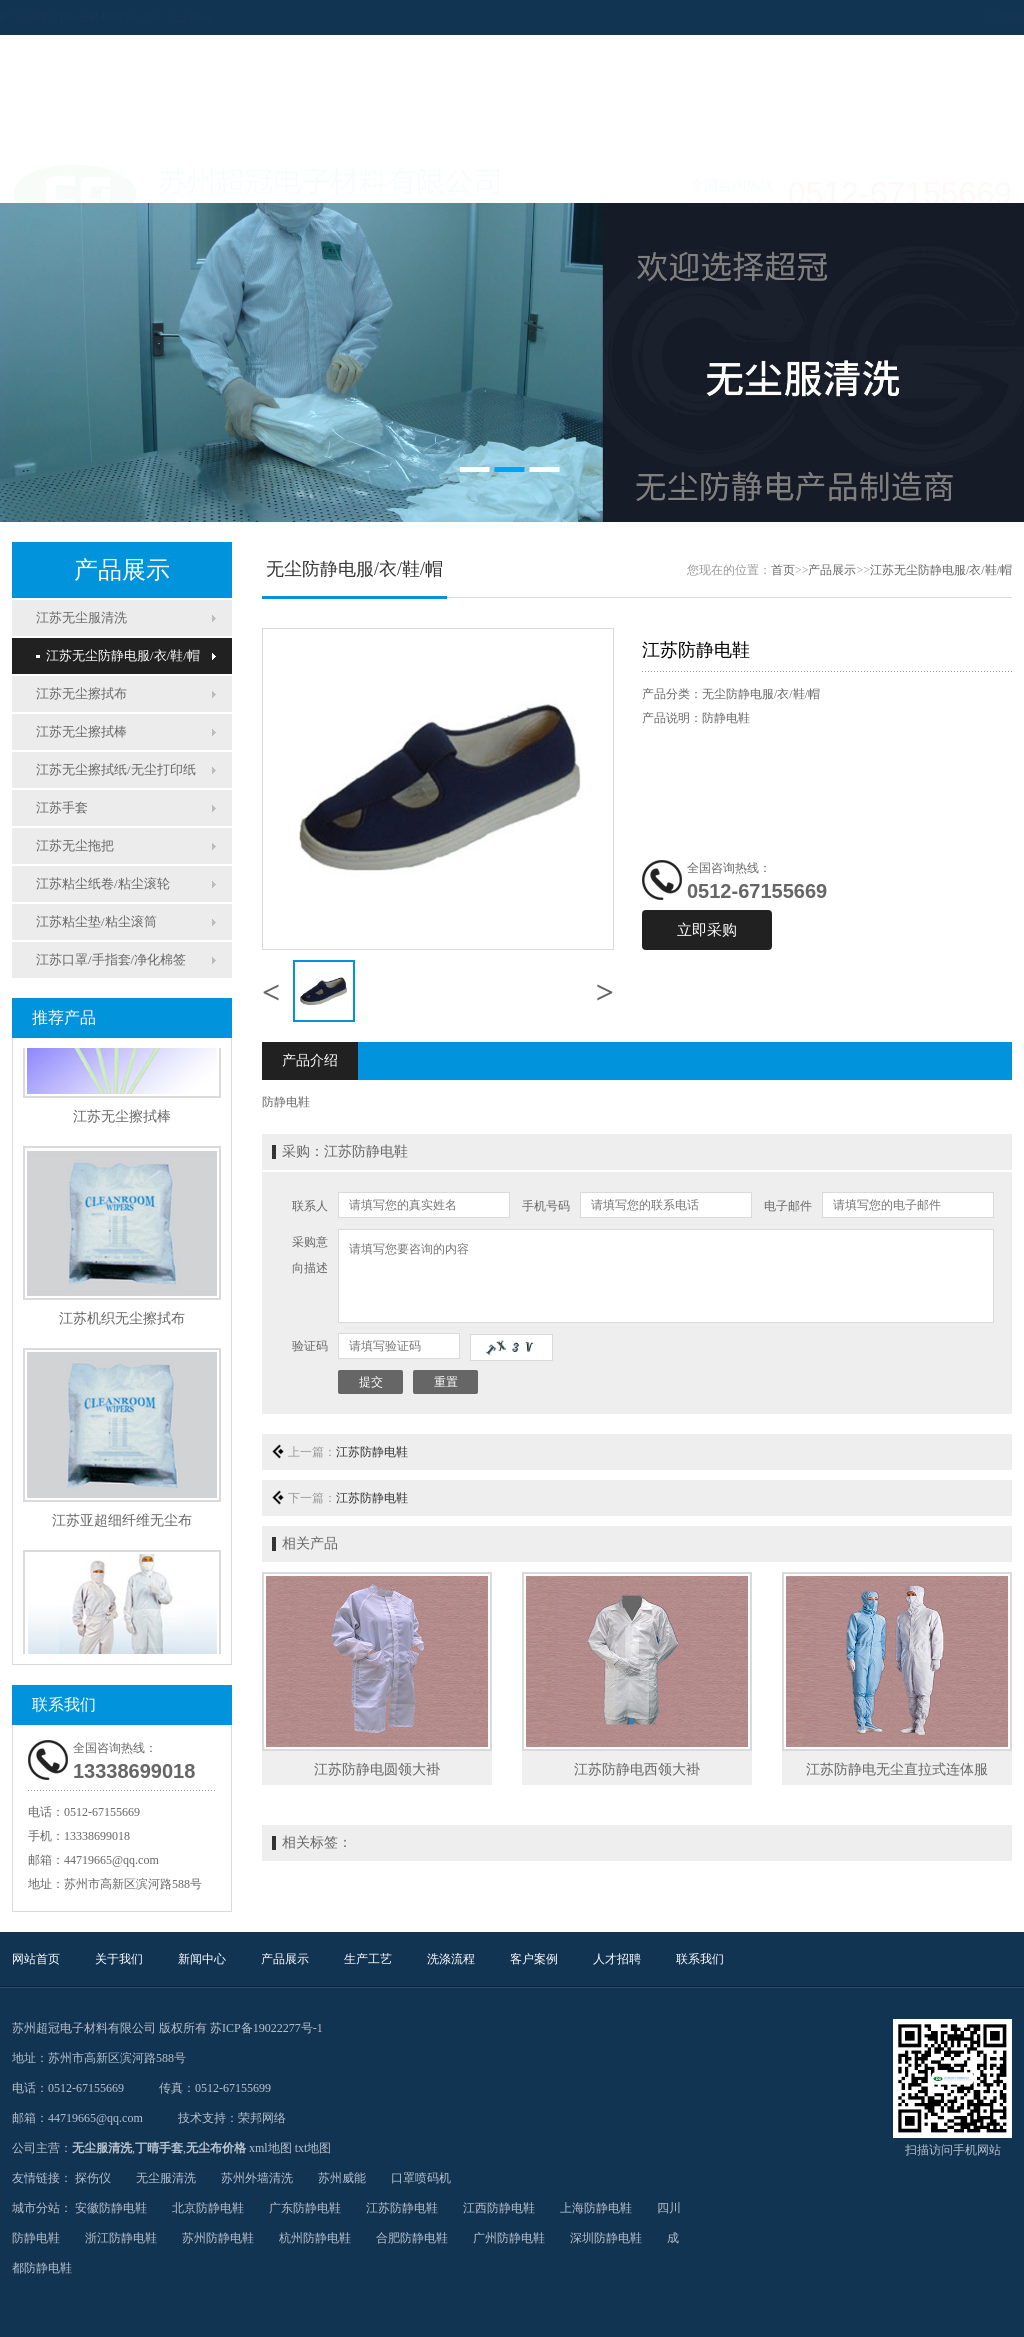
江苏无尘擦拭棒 (81, 731)
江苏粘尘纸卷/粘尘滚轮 (103, 883)
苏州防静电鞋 (218, 2238)
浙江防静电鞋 (121, 2238)
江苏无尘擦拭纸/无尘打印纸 (116, 769)
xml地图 (270, 2148)
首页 (783, 570)
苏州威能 (342, 2178)
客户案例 (662, 178)
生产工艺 (462, 178)
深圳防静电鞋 (606, 2238)
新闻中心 (262, 178)
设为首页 (910, 17)
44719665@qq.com (111, 1860)
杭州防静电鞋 (315, 2238)
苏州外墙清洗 (257, 2178)
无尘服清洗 (102, 2148)
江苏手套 (62, 807)
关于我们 (162, 178)
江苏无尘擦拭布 (81, 693)
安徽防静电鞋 (111, 2208)
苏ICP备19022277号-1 (266, 2028)
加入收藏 (974, 17)
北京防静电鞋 (208, 2208)
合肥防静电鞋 (412, 2238)
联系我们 (862, 178)
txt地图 (313, 2148)
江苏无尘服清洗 (81, 617)
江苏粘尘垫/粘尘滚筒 (96, 921)
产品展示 (362, 178)
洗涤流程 (562, 178)
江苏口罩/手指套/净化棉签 (111, 959)
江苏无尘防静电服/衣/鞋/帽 (118, 655)
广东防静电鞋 (305, 2208)
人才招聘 (762, 178)
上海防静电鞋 (596, 2208)
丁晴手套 (159, 2148)
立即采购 (707, 930)
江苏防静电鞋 (372, 1452)
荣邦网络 (262, 2118)
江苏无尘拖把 (75, 845)
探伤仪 (93, 2178)
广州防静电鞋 (509, 2238)
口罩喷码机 (421, 2178)
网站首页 (62, 178)
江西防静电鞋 (499, 2208)
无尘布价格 (216, 2148)
